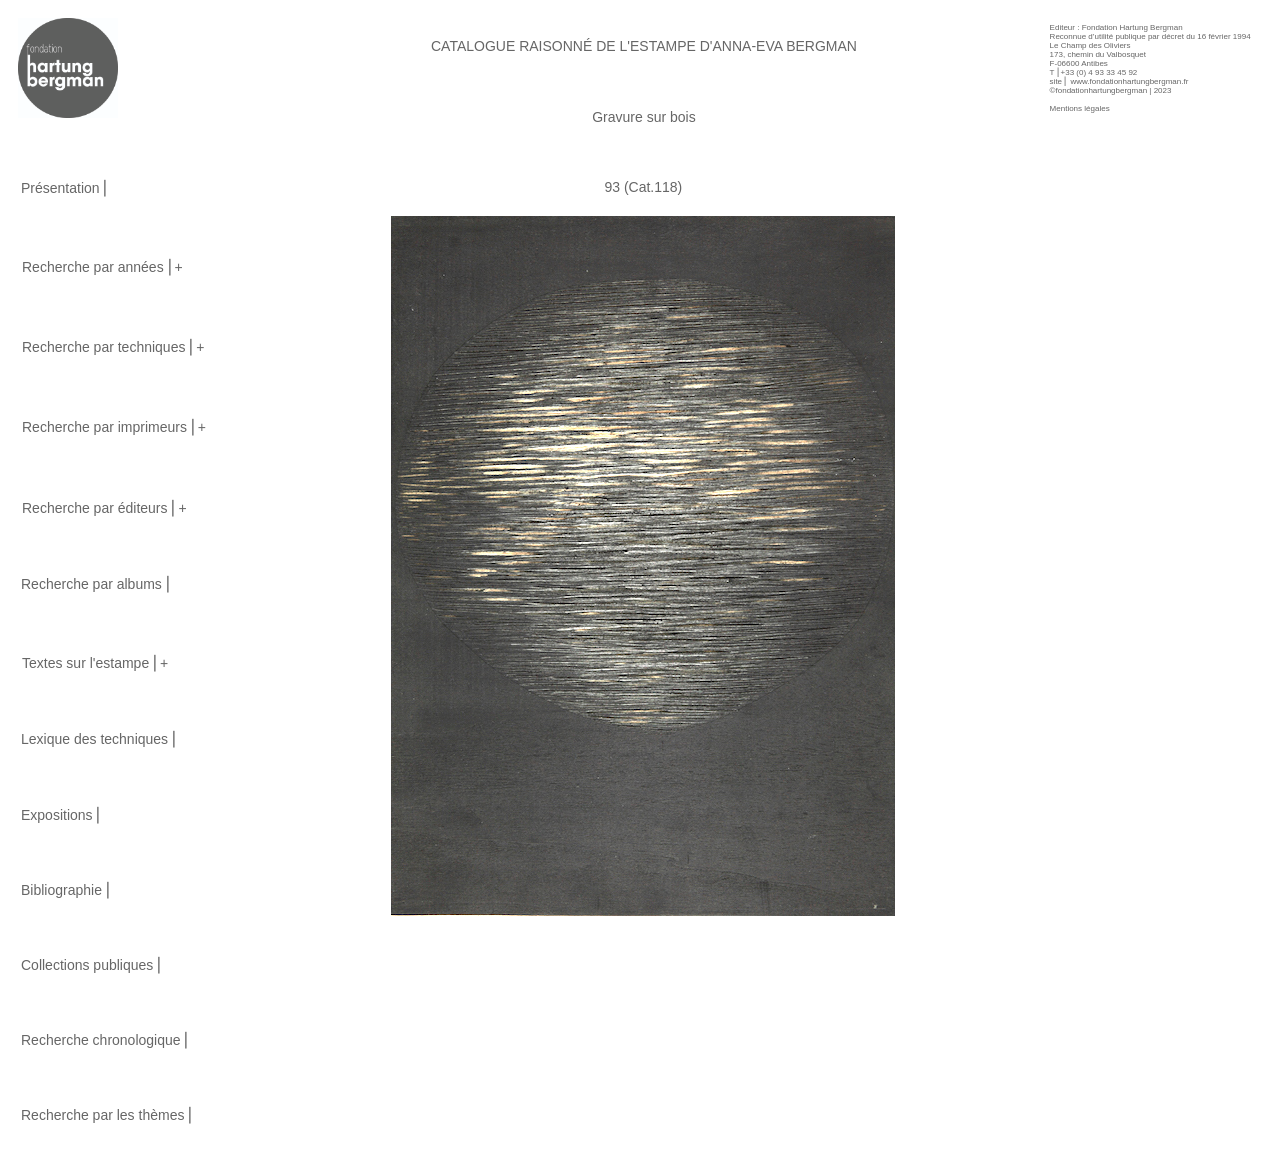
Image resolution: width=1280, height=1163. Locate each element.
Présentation (60, 188)
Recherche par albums (91, 584)
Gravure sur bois (643, 117)
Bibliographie (61, 890)
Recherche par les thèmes (102, 1115)
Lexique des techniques (94, 739)
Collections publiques (87, 965)
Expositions (57, 815)
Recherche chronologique (101, 1040)
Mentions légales (1080, 108)
